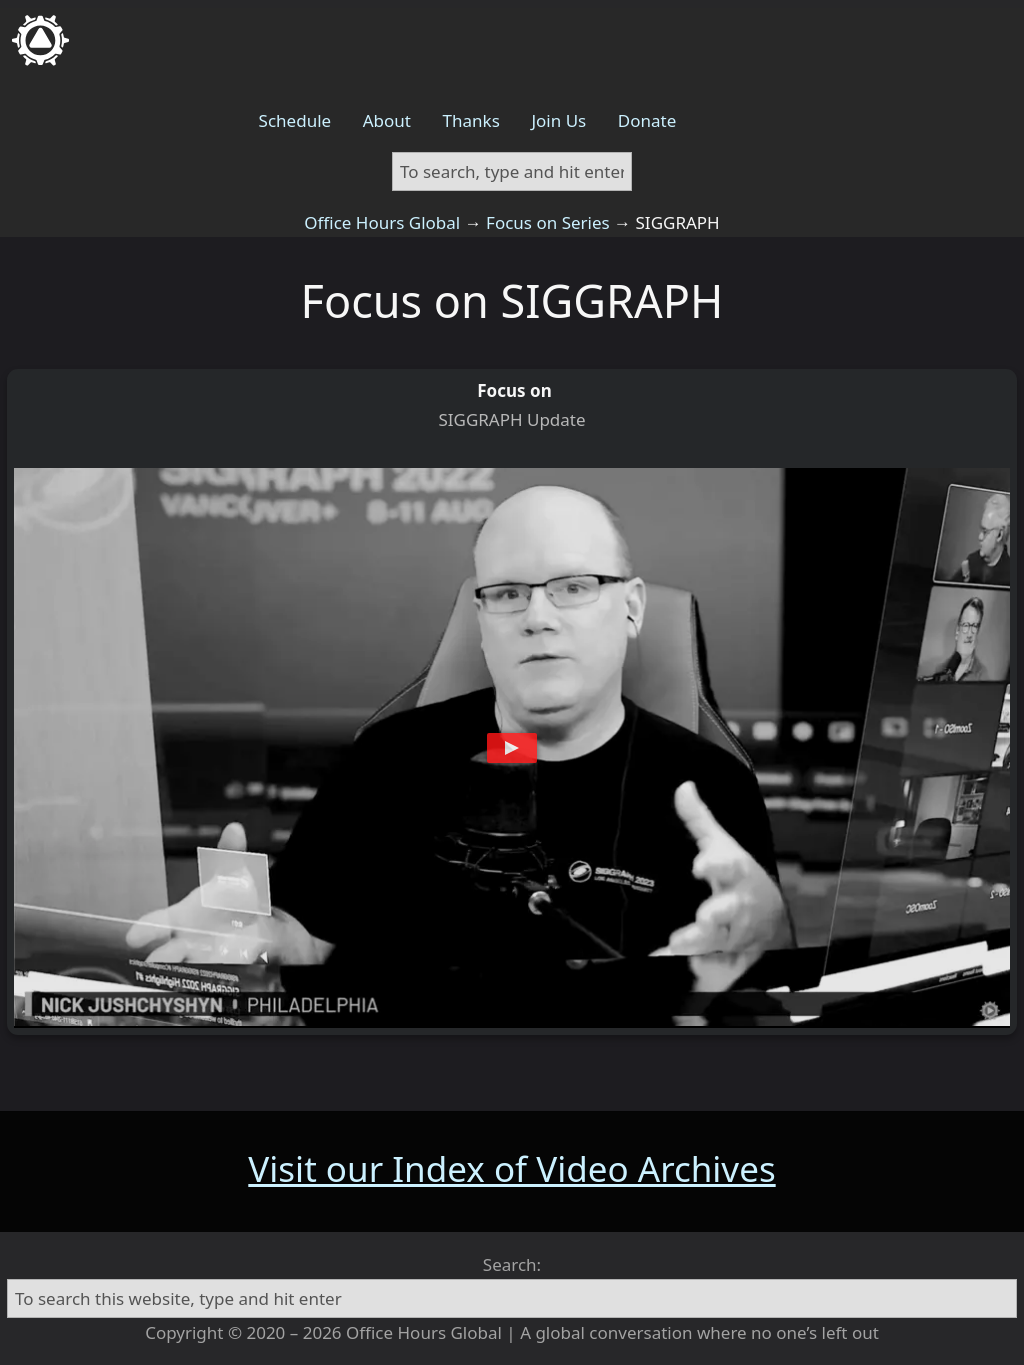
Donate (647, 120)
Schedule (295, 120)
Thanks (471, 120)
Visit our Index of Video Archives (511, 1168)
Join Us (558, 120)
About (387, 120)
